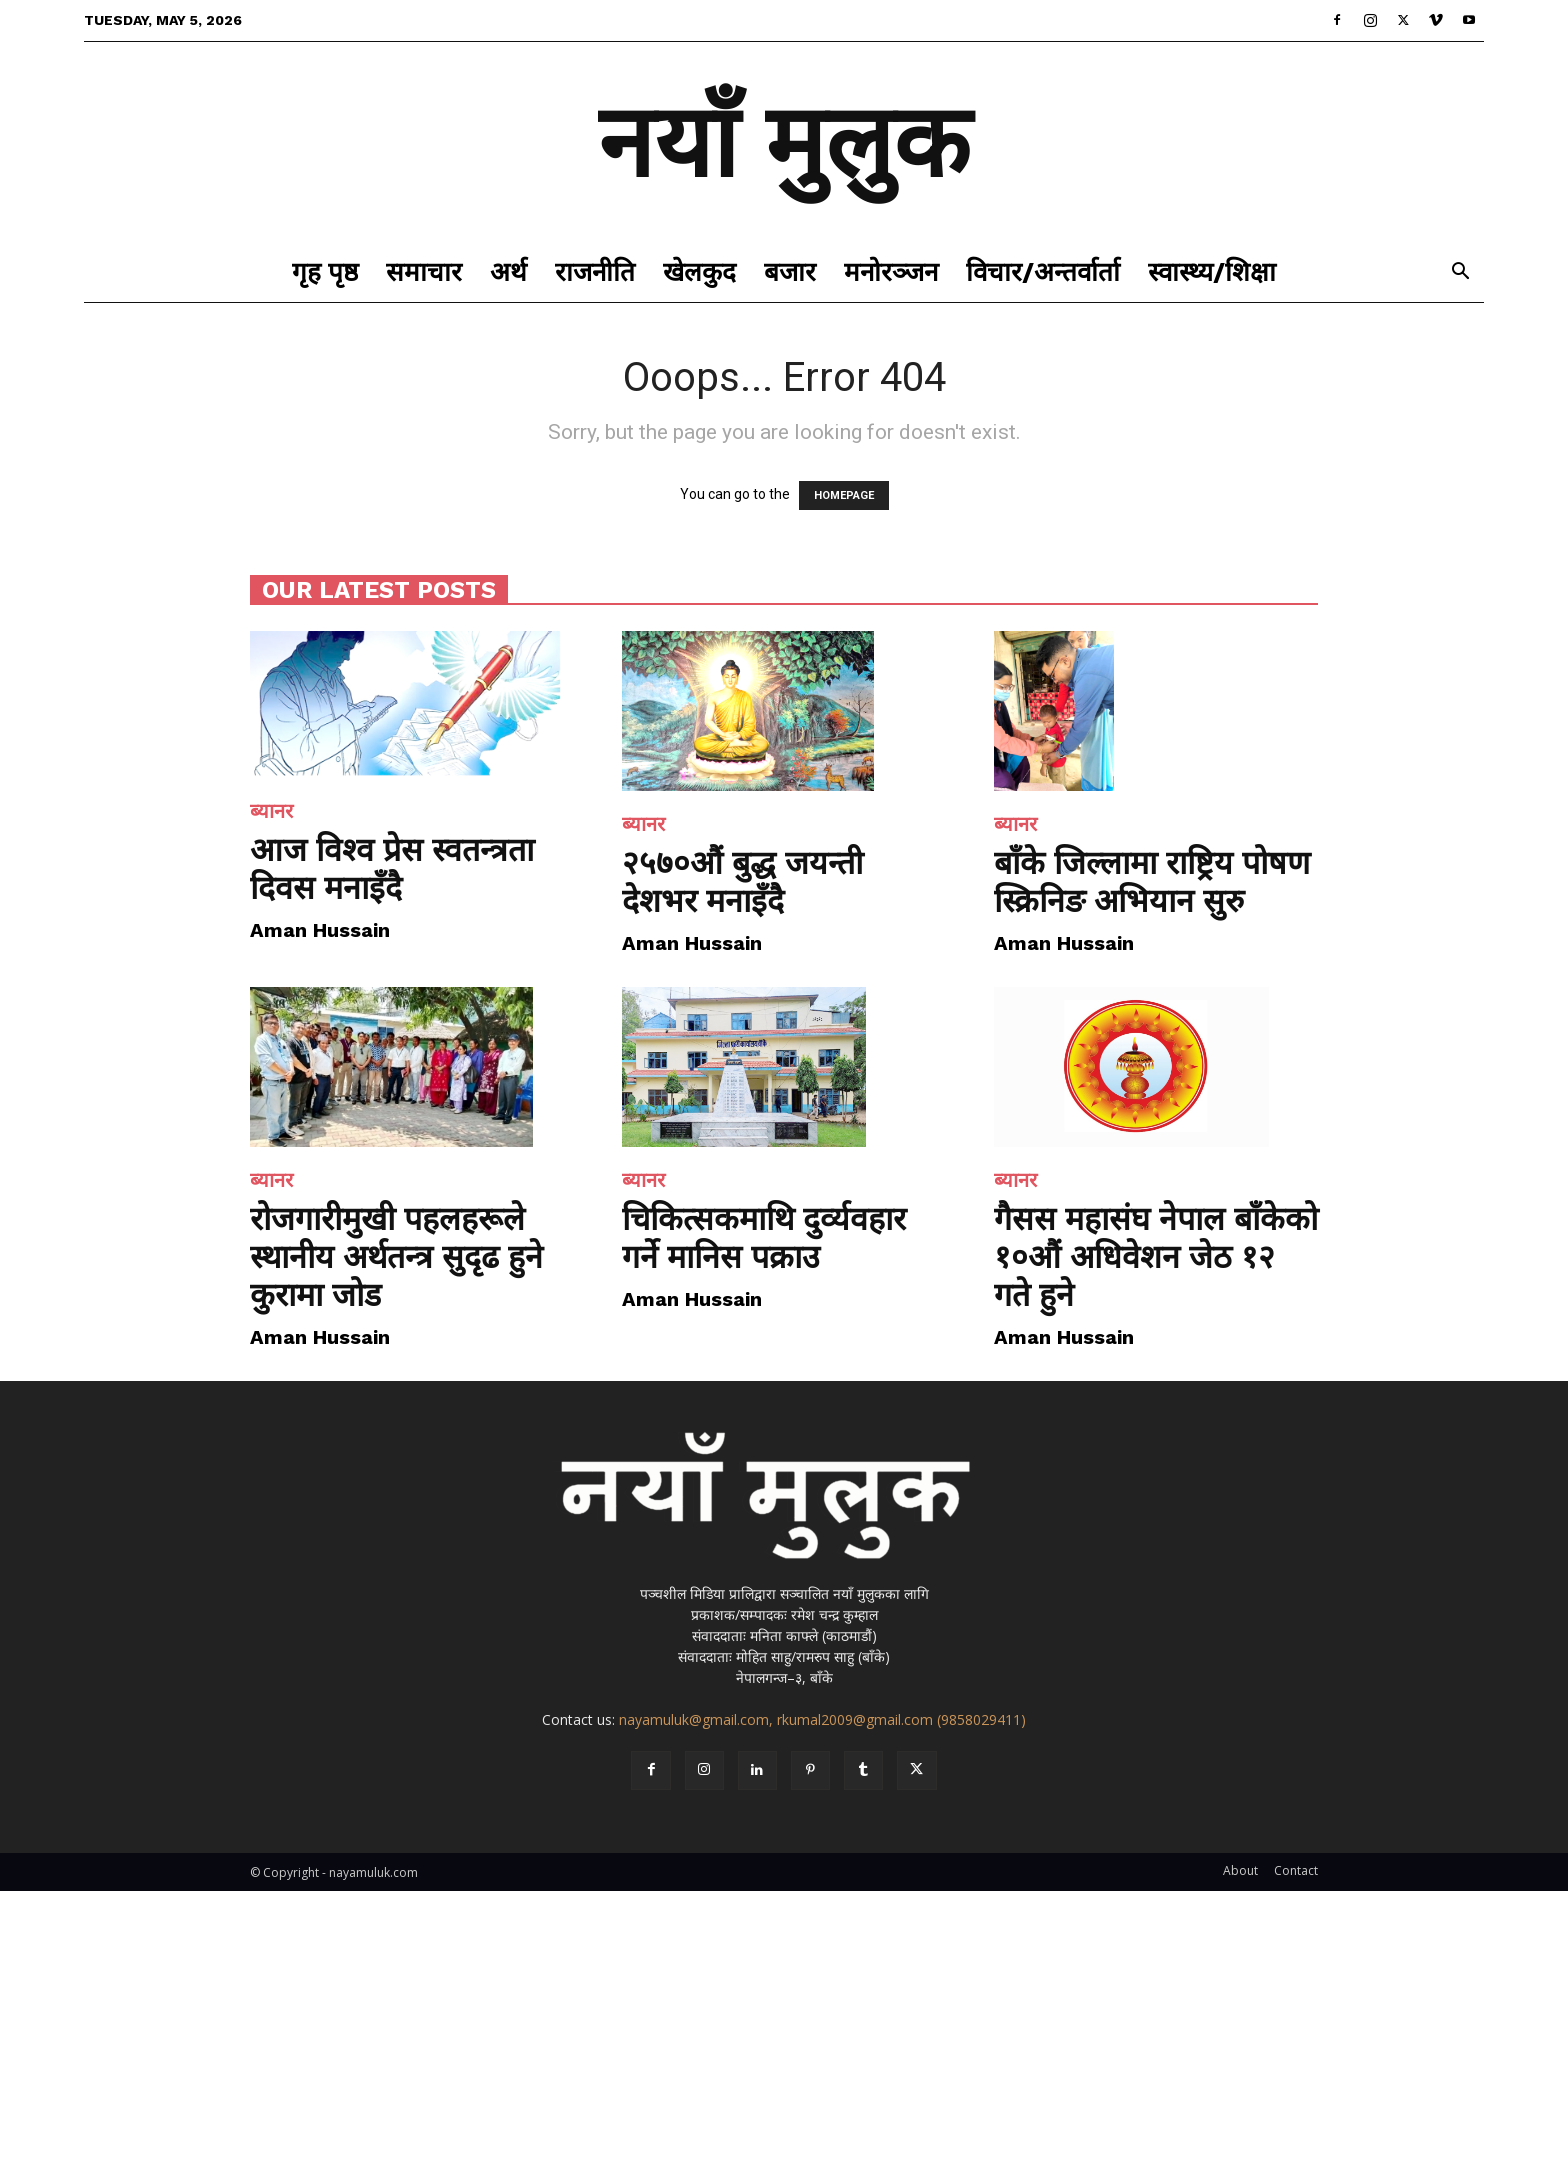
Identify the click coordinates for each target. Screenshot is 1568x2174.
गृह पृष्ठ (325, 272)
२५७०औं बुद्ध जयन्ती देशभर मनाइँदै (742, 882)
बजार (790, 272)
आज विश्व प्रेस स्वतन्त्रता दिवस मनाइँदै (392, 869)
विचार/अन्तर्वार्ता (1043, 272)
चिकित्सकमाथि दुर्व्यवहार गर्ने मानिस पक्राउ (764, 1238)
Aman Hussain (320, 930)
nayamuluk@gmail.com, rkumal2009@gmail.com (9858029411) (822, 1719)
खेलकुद (699, 272)
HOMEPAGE (844, 495)
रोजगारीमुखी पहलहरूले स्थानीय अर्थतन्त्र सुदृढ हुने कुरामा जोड (396, 1257)
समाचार (424, 272)
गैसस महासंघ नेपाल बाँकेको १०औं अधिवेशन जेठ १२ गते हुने (1156, 1257)
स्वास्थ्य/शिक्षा (1212, 272)
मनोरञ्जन (891, 272)
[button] (1460, 273)
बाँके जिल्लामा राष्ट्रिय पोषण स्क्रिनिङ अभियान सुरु (1152, 882)
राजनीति (595, 272)
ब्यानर (271, 811)
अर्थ (508, 272)
